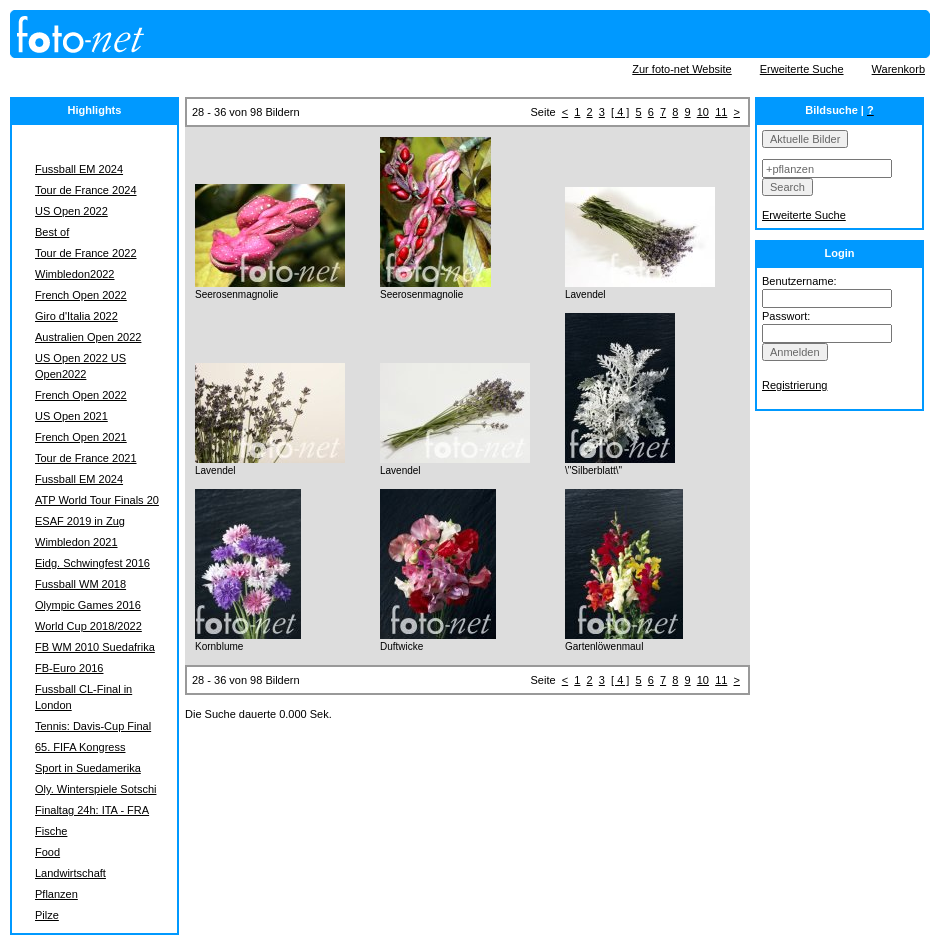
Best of (52, 232)
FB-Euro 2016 (69, 668)
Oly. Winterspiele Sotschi (95, 789)
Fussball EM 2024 (79, 169)
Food (47, 852)
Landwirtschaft (70, 873)
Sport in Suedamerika (88, 768)
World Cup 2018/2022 (88, 626)
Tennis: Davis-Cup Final (93, 726)
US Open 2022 (71, 211)
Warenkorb (898, 69)
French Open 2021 (81, 437)
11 (721, 112)
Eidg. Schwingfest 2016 (92, 563)
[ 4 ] (620, 112)
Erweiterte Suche (802, 69)
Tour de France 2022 (86, 253)
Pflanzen (56, 894)
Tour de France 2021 (86, 458)
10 (703, 112)
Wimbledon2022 (75, 274)
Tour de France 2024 (86, 190)
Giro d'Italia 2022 (76, 316)
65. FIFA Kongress (80, 747)
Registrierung (794, 385)
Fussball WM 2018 (80, 584)
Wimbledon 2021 (76, 542)
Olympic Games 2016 (88, 605)
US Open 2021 (71, 416)
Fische (51, 831)
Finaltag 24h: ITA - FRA (92, 810)
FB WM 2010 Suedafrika (95, 647)
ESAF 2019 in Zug (80, 521)
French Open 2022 (81, 295)
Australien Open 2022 (88, 337)
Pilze (47, 915)
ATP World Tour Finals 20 (97, 500)
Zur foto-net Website (681, 69)
